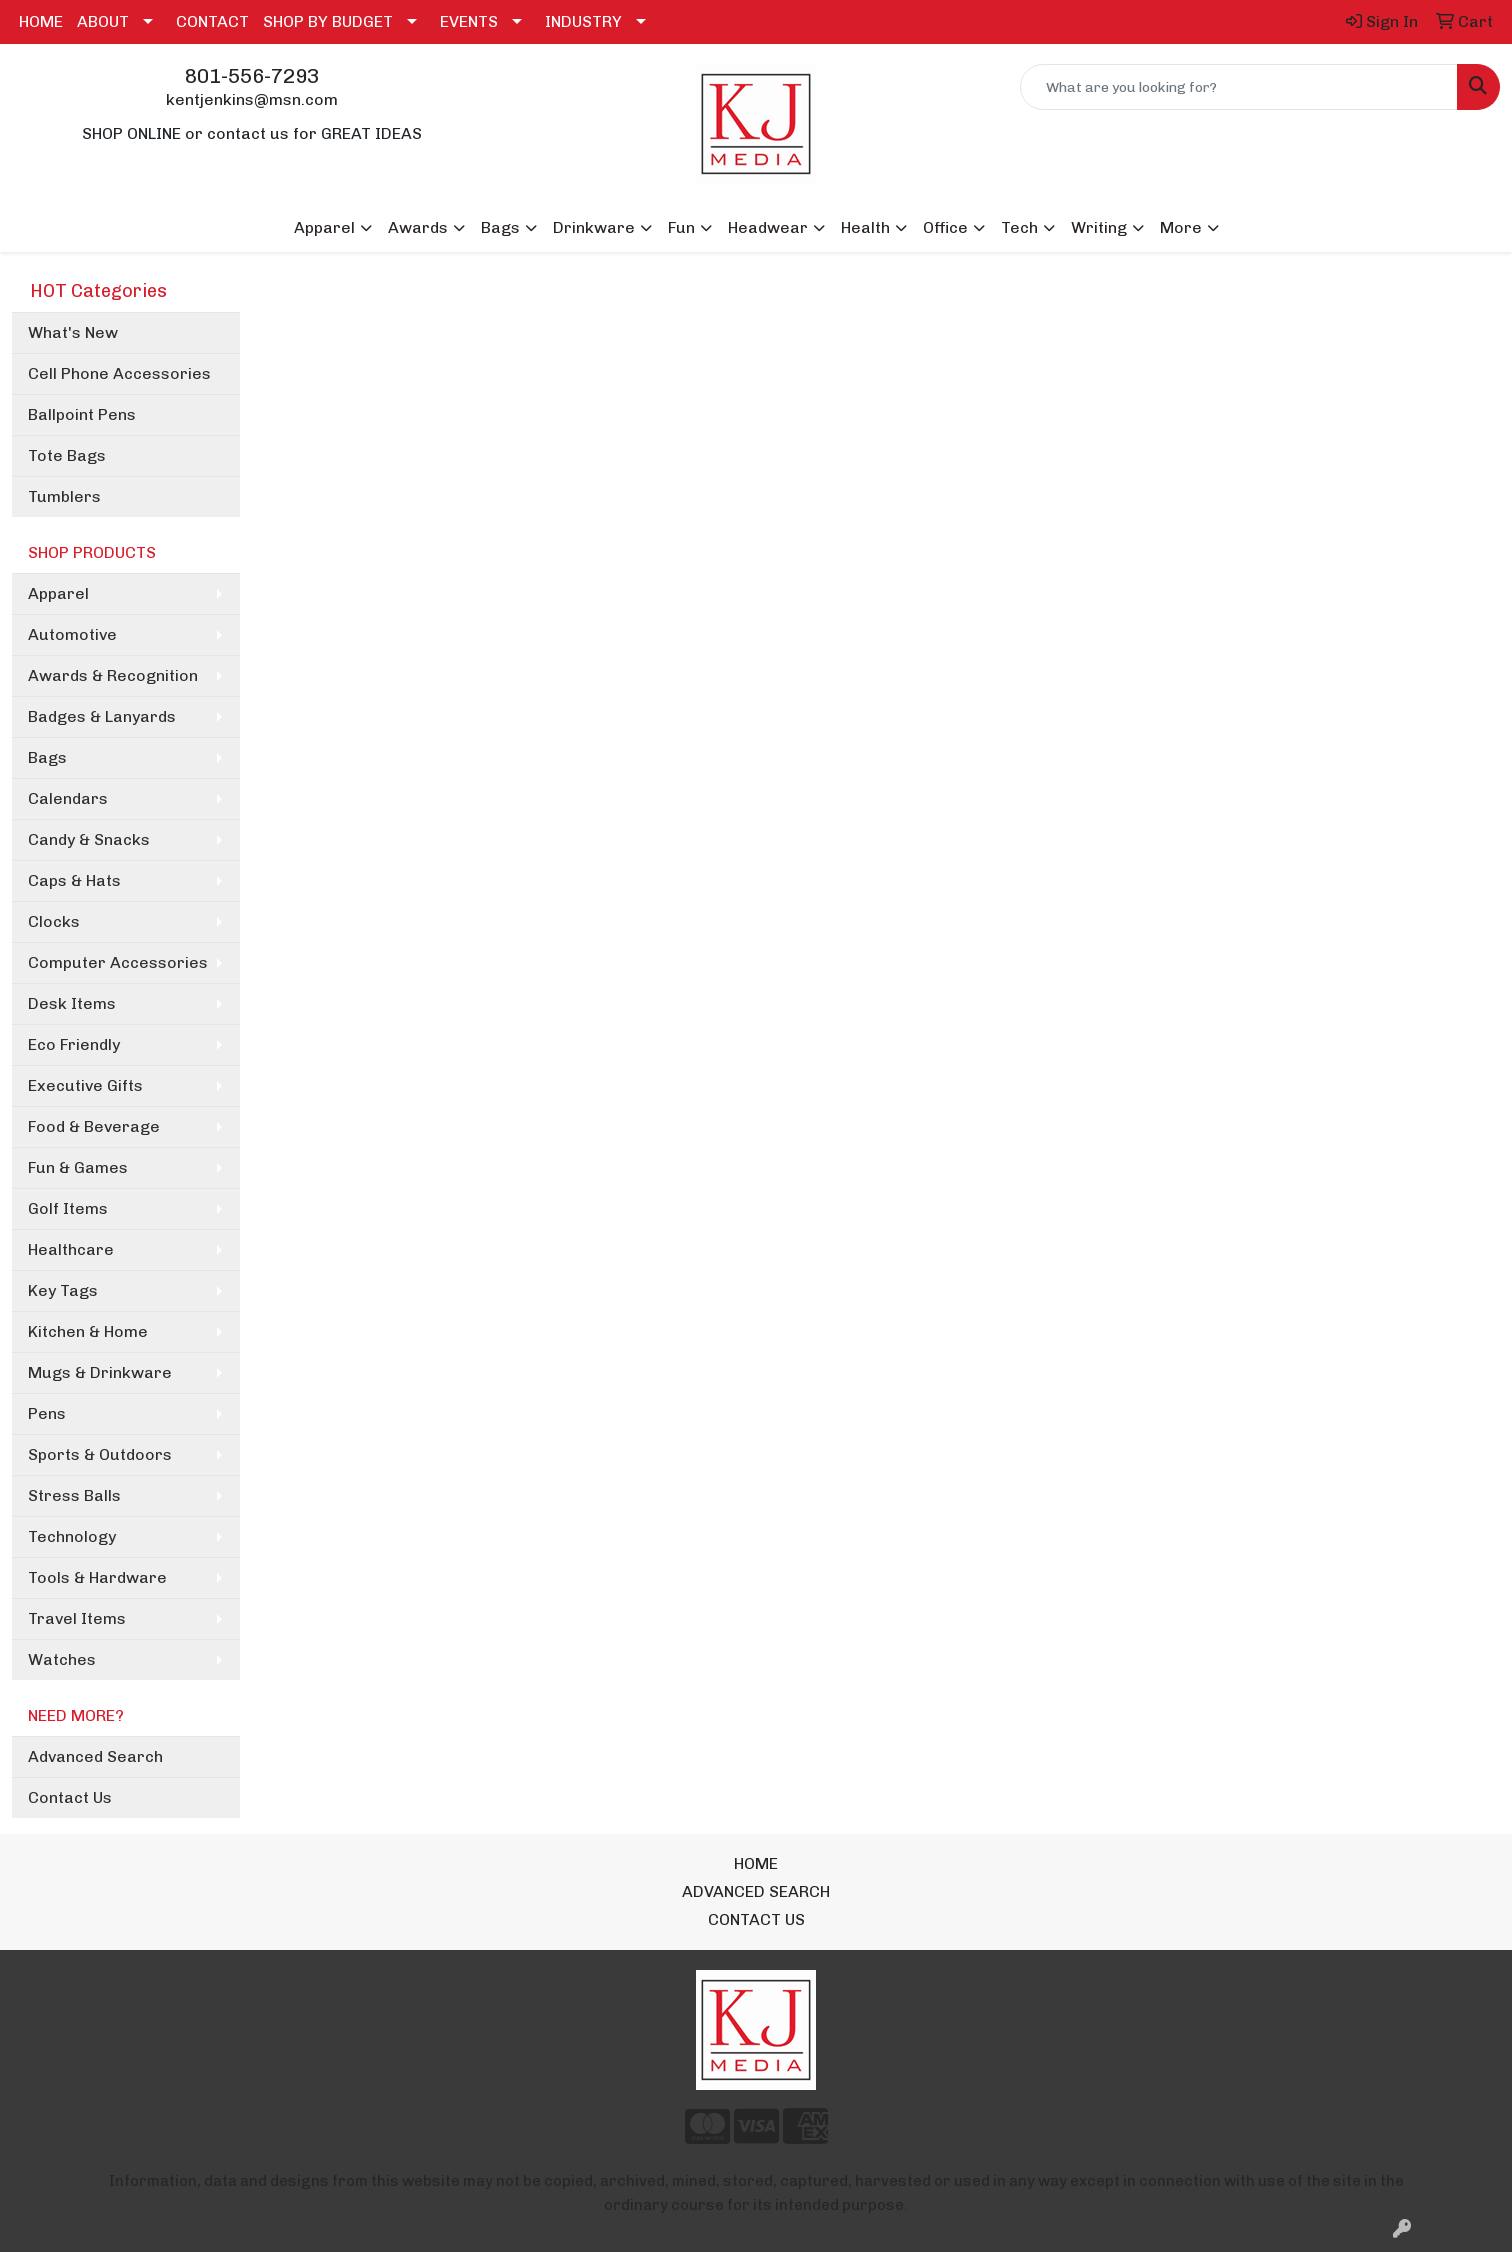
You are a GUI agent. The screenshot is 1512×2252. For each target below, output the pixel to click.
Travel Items (77, 1618)
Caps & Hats (74, 880)
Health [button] (865, 227)
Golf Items (68, 1208)
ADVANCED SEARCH (756, 1891)
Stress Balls (74, 1495)
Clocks (54, 921)
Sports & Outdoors (100, 1454)
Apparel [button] (324, 227)
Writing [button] (1099, 227)
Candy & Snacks (89, 839)
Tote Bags (67, 455)
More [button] (1181, 227)
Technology (72, 1536)
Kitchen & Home (88, 1331)
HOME (41, 21)
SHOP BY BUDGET (328, 21)
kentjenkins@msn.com (252, 99)
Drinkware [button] (594, 227)
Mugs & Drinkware (100, 1372)
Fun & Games (78, 1167)
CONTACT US (756, 1919)
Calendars (68, 798)
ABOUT (103, 21)
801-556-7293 (252, 76)
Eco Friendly (74, 1044)
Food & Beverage (94, 1126)
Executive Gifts (85, 1085)
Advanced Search (95, 1756)
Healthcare (71, 1249)
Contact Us (70, 1797)
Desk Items (72, 1003)
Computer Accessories (118, 962)
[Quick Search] (1239, 87)
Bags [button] (500, 227)
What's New (73, 332)
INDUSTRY (583, 21)
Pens (47, 1413)
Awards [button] (418, 227)
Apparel (58, 593)
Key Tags (63, 1290)
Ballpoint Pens (82, 414)
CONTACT (212, 21)
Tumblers (64, 496)
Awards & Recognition (113, 675)
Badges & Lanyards (102, 716)
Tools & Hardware (97, 1577)
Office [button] (945, 227)
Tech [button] (1019, 227)
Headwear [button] (768, 227)
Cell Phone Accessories (119, 373)
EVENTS (469, 21)
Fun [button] (681, 227)
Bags (47, 757)
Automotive (72, 634)
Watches (62, 1659)
